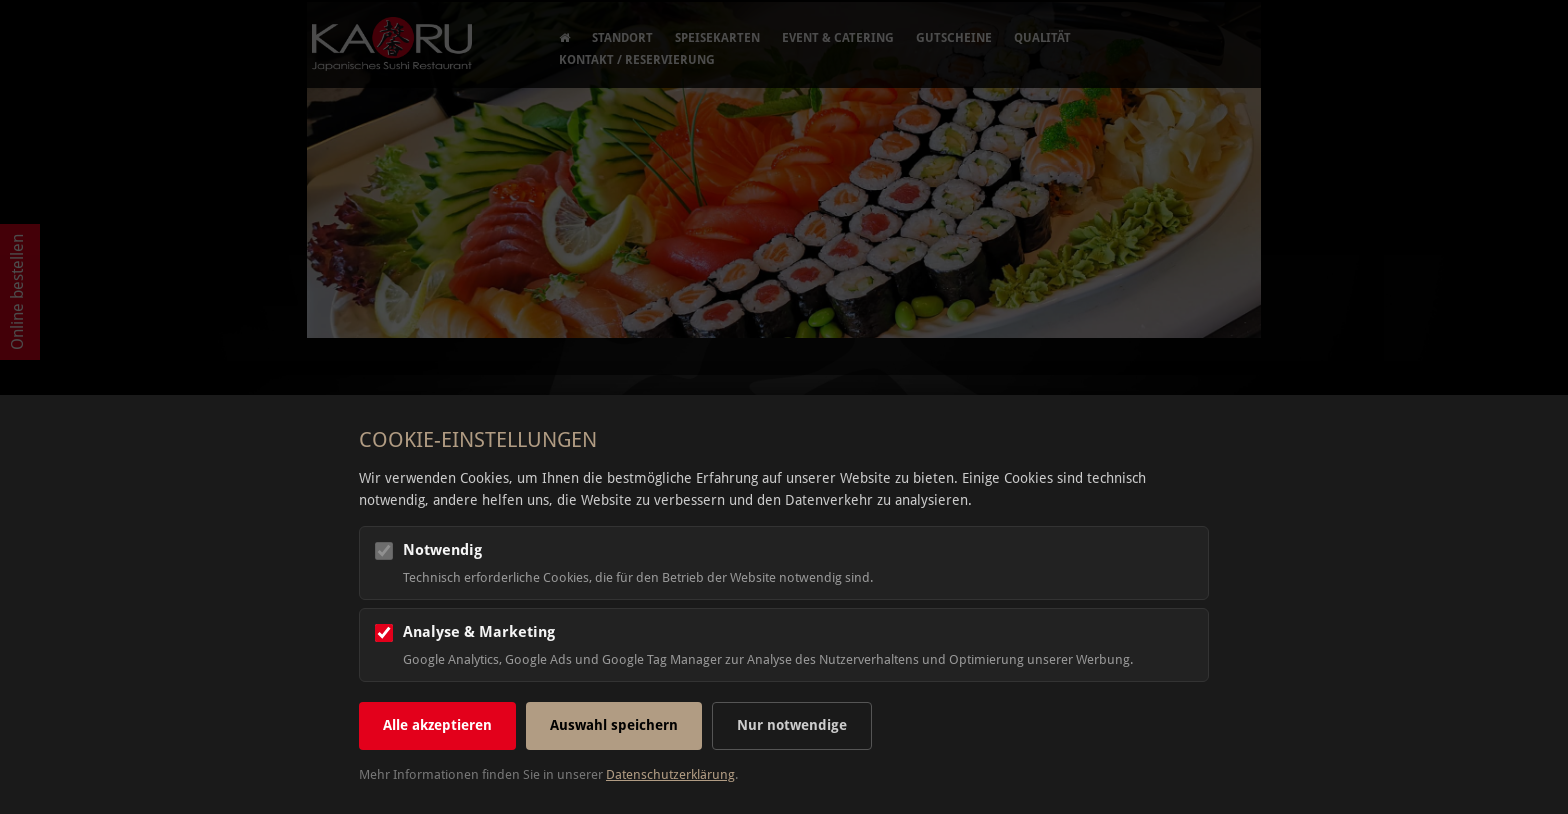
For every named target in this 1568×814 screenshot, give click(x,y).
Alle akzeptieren (437, 725)
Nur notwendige (792, 725)
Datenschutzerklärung (670, 774)
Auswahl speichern (614, 725)
